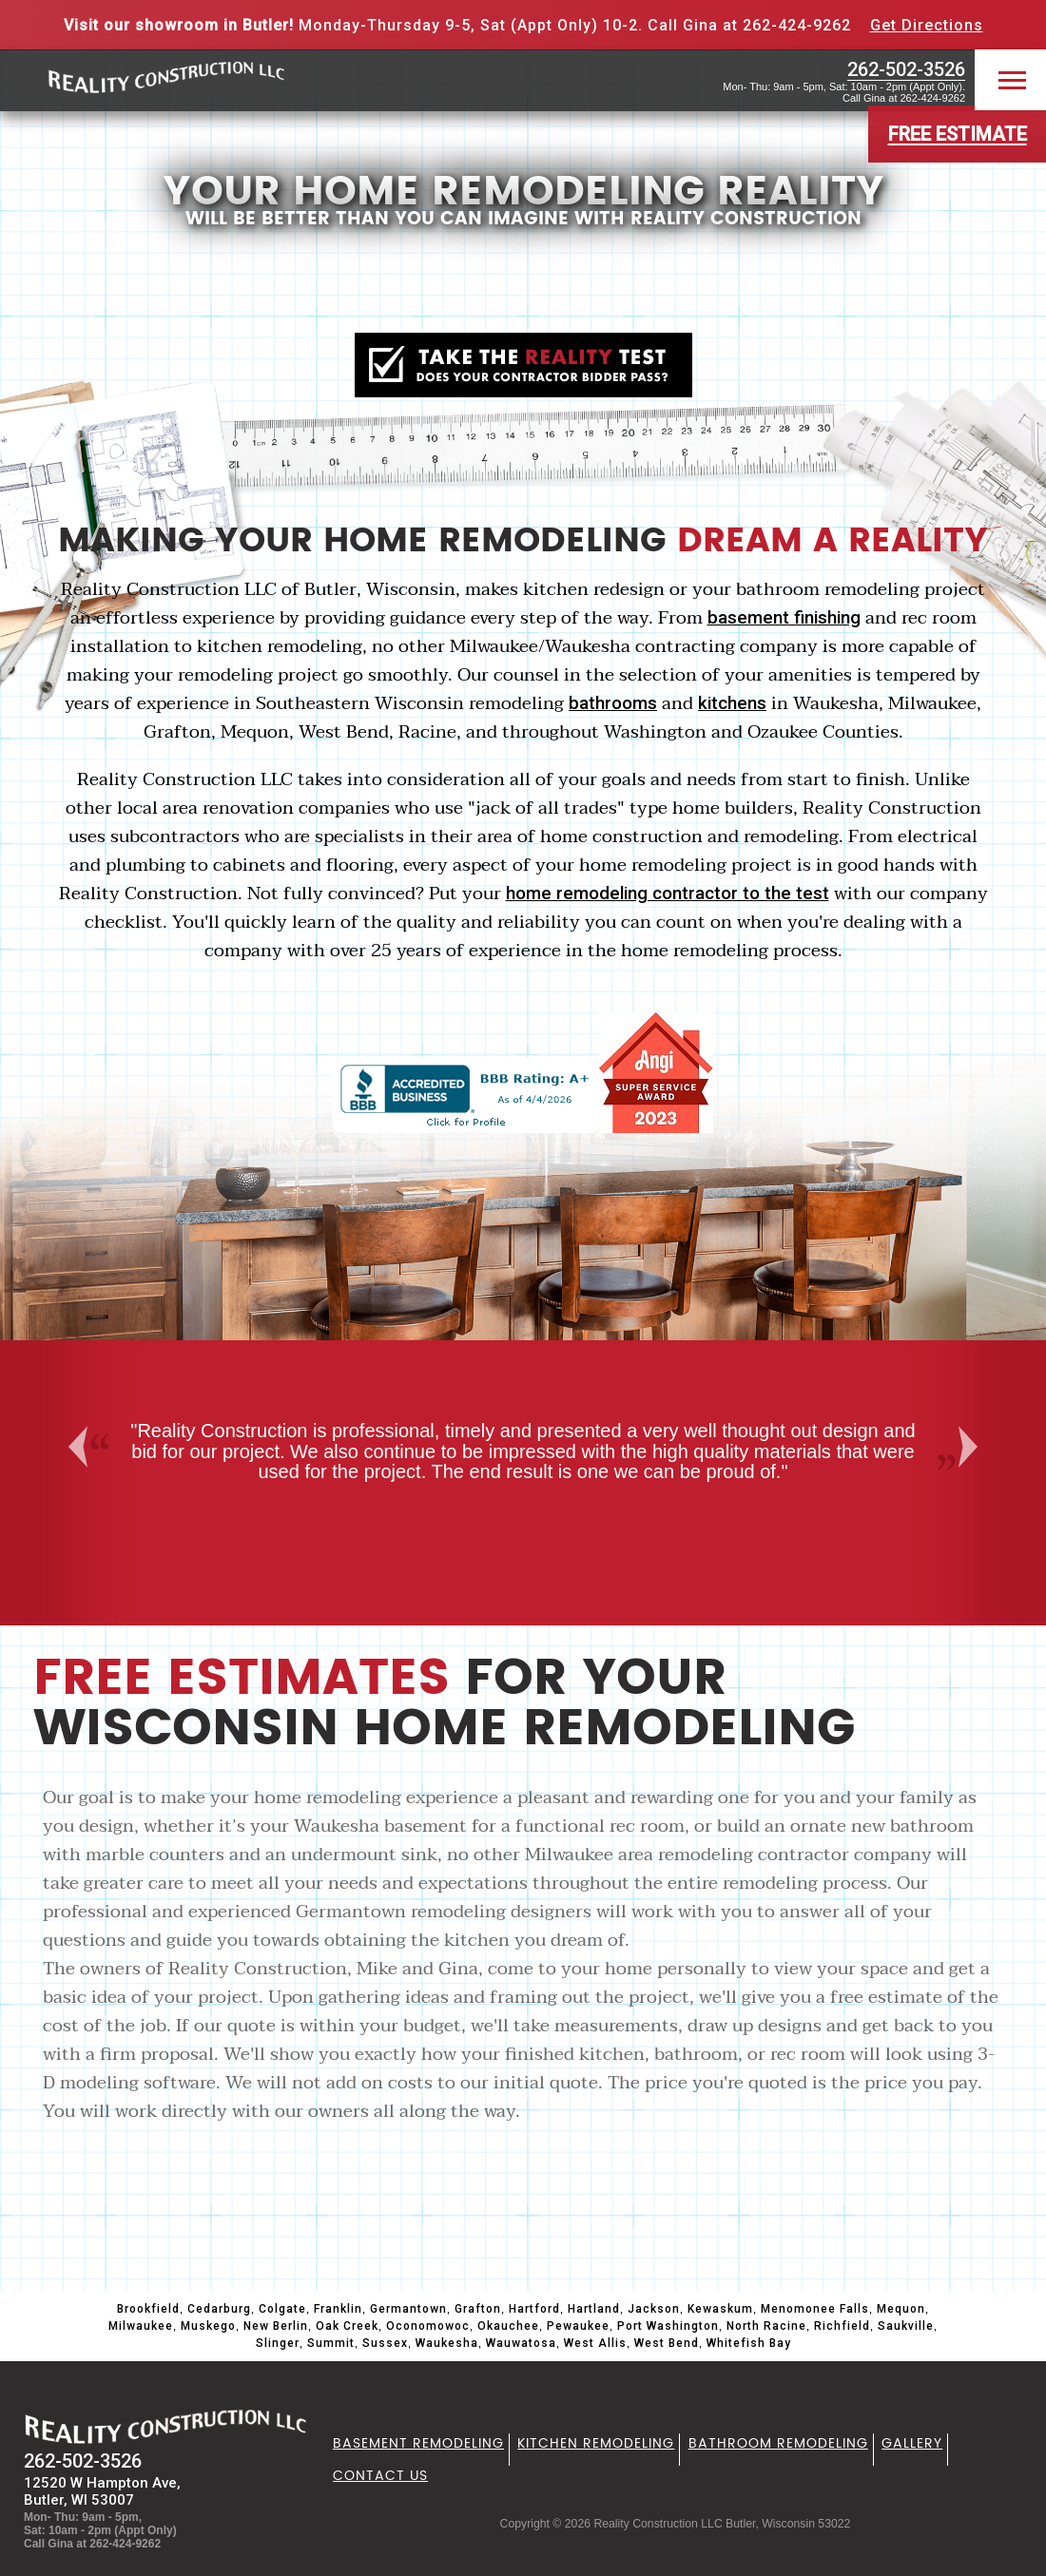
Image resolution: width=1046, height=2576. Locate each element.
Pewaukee (578, 2326)
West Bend (666, 2343)
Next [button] (976, 1446)
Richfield (842, 2326)
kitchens (732, 703)
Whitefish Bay (749, 2343)
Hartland (594, 2309)
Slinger (278, 2343)
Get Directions (926, 25)
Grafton (478, 2309)
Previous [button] (75, 1446)
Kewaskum (720, 2309)
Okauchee (508, 2326)
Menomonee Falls (815, 2309)
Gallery (911, 2443)
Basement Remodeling (418, 2443)
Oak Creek (347, 2326)
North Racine (766, 2326)
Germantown (408, 2309)
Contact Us (380, 2476)
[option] (523, 1452)
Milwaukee (140, 2326)
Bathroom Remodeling (778, 2443)
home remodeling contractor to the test (667, 893)
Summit (331, 2343)
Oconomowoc (428, 2326)
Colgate (282, 2309)
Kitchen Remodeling (595, 2443)
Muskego (208, 2326)
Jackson (654, 2309)
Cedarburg (219, 2309)
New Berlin (275, 2326)
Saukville (906, 2326)
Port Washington (668, 2326)
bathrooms (613, 703)
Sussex (385, 2343)
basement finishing (784, 617)
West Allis (595, 2343)
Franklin (338, 2309)
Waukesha (447, 2343)
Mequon (901, 2309)
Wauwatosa (521, 2343)
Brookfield (148, 2309)
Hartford (534, 2309)
